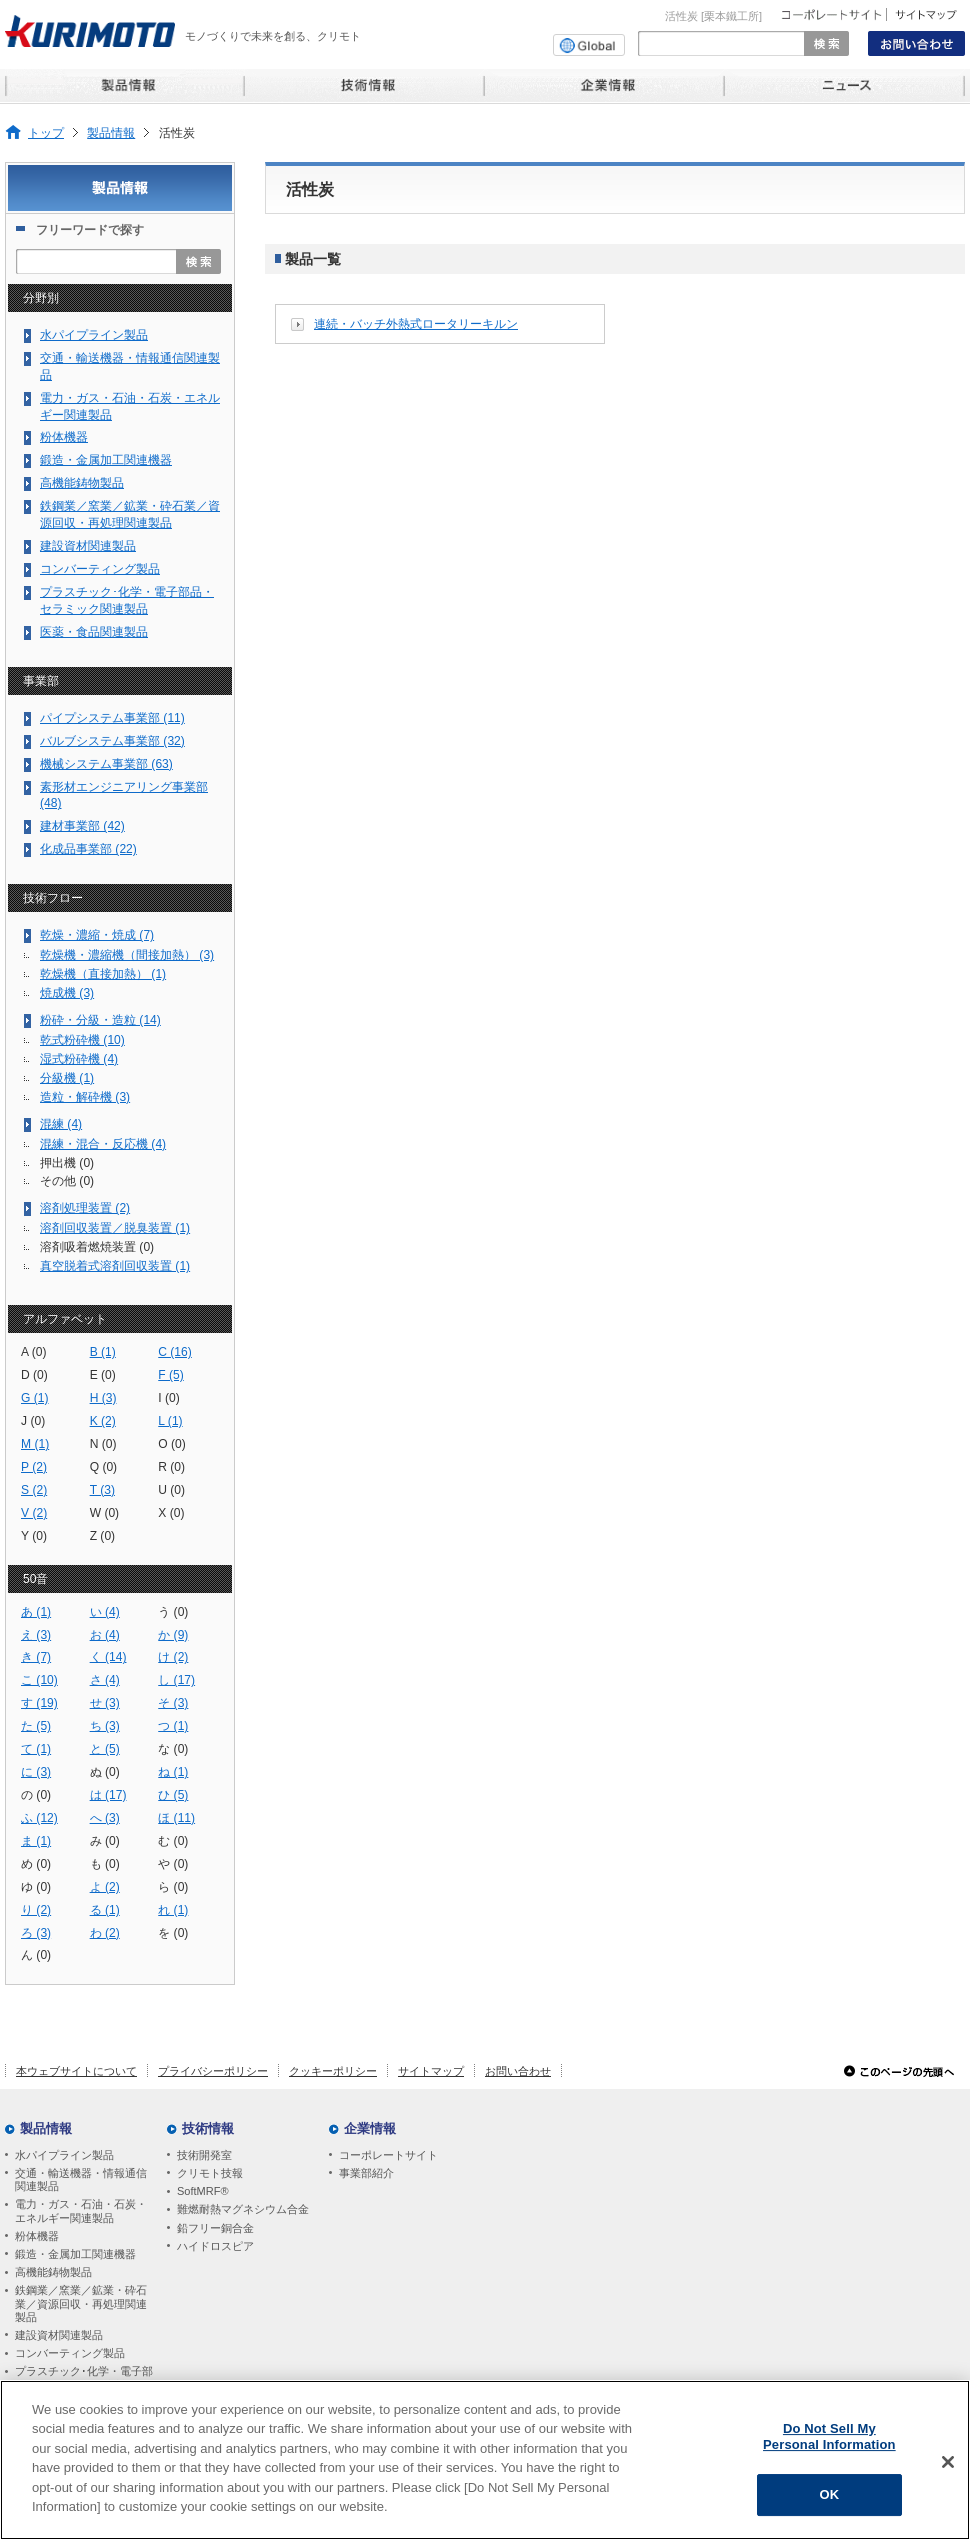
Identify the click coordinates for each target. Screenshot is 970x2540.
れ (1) (173, 1910)
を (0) (173, 1933)
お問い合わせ (518, 2071)
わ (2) (105, 1933)
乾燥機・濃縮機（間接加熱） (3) (127, 955)
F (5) (171, 1375)
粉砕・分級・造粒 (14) (100, 1020)
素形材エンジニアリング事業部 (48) (124, 795)
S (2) (34, 1490)
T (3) (102, 1490)
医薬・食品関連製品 (94, 632)
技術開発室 (204, 2155)
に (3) (36, 1772)
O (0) (172, 1444)
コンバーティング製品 (100, 569)
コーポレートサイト (388, 2155)
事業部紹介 (366, 2173)
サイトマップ (431, 2071)
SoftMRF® (203, 2191)
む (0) (173, 1841)
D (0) (34, 1375)
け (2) (173, 1657)
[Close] (948, 2462)
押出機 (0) (67, 1163)
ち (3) (105, 1726)
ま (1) (36, 1841)
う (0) (173, 1612)
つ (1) (173, 1726)
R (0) (171, 1467)
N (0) (103, 1444)
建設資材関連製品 (88, 546)
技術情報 (208, 2128)
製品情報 (111, 132)
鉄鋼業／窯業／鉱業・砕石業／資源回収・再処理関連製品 (130, 514)
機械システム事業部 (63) (106, 764)
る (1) (105, 1910)
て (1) (36, 1749)
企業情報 (370, 2128)
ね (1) (173, 1772)
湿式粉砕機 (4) (79, 1059)
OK (829, 2494)
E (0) (103, 1375)
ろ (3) (36, 1933)
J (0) (33, 1421)
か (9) (173, 1635)
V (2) (34, 1513)
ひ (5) (173, 1795)
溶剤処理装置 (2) (85, 1208)
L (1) (170, 1421)
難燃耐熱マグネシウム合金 (243, 2209)
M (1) (35, 1444)
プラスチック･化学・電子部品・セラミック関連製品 (127, 600)
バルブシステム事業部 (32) (112, 741)
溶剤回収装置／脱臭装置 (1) (115, 1228)
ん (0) (36, 1955)
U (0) (171, 1490)
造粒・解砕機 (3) (85, 1097)
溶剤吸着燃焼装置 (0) (97, 1247)
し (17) (176, 1680)
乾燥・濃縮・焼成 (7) (97, 935)
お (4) (105, 1635)
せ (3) (105, 1703)
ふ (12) (39, 1818)
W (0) (105, 1513)
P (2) (34, 1467)
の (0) (36, 1795)
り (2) (36, 1910)
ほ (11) (176, 1818)
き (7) (36, 1657)
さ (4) (105, 1680)
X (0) (171, 1513)
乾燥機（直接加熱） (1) (103, 974)
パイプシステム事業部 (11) (112, 718)
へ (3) (105, 1818)
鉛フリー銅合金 (215, 2228)
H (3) (103, 1398)
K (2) (103, 1421)
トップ (46, 132)
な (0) (173, 1749)
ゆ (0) (36, 1887)
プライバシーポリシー (213, 2071)
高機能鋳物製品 (82, 483)
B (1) (103, 1352)
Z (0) (103, 1536)
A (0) (34, 1352)
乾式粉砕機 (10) (82, 1040)
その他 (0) (67, 1181)
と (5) (105, 1749)
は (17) (108, 1795)
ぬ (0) (105, 1772)
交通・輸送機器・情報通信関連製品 (130, 366)
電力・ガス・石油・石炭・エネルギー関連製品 (130, 406)
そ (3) (173, 1703)
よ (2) (105, 1887)
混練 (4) (61, 1124)
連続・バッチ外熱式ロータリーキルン (416, 324)
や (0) (173, 1864)
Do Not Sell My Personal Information (829, 2436)
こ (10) (39, 1680)
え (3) (36, 1635)
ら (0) (173, 1887)
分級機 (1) (67, 1078)
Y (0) (34, 1536)
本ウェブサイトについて (76, 2071)
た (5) (36, 1726)
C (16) (175, 1352)
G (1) (35, 1398)
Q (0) (104, 1467)
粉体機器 (64, 437)
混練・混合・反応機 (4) (103, 1144)
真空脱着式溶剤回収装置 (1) (115, 1266)
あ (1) (36, 1612)
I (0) (168, 1398)
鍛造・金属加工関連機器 (106, 460)
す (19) (39, 1703)
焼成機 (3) (67, 993)
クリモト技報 (210, 2173)
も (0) (105, 1864)
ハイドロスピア (215, 2246)
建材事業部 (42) (82, 826)
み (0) (105, 1841)
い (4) (105, 1612)
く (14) (108, 1657)
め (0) (36, 1864)
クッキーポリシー (333, 2071)
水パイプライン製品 (94, 335)
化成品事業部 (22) (88, 849)
